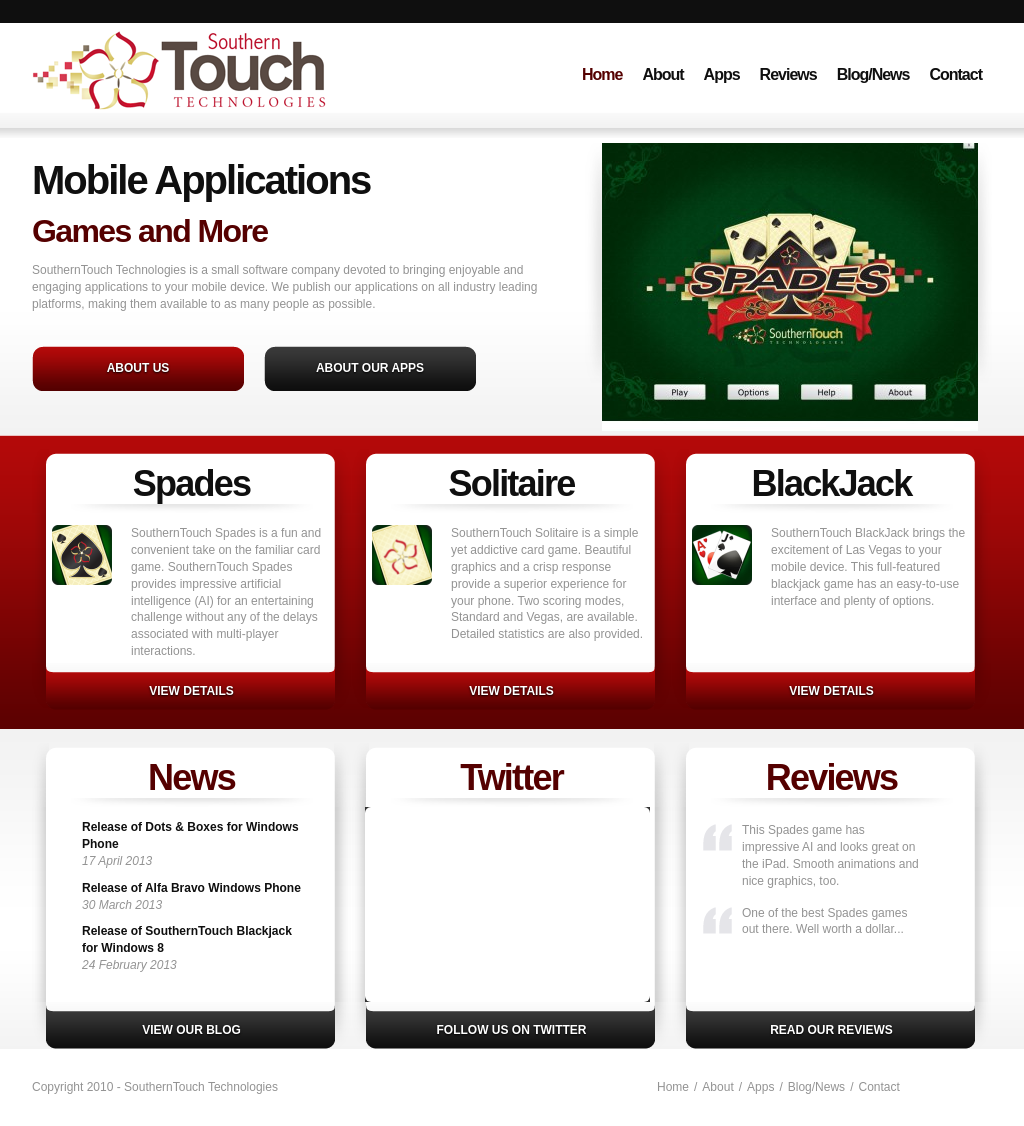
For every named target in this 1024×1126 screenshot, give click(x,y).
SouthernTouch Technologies (225, 93)
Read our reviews (831, 1030)
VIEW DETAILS (511, 691)
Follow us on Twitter (512, 1030)
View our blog (191, 1030)
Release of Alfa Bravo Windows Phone (191, 888)
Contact (955, 74)
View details (191, 691)
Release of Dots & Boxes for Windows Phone (190, 835)
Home (602, 74)
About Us (138, 368)
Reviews (788, 74)
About (662, 74)
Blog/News (873, 74)
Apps (722, 74)
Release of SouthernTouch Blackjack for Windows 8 (187, 939)
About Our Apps (370, 368)
